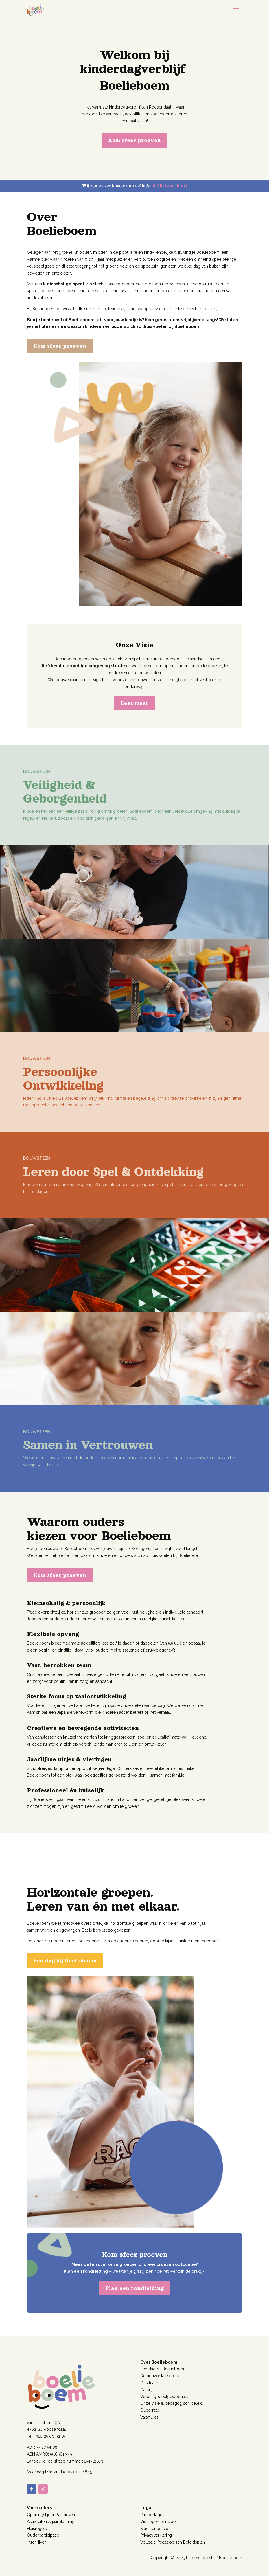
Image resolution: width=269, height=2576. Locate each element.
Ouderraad (150, 2410)
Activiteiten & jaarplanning (51, 2521)
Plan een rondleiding (134, 2288)
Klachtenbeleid (154, 2528)
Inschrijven (37, 2542)
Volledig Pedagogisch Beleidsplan (172, 2542)
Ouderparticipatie (43, 2535)
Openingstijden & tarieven (51, 2514)
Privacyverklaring (156, 2535)
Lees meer (135, 703)
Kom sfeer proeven (134, 140)
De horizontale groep (160, 2375)
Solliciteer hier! (170, 186)
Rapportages (152, 2514)
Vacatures (149, 2417)
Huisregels (37, 2528)
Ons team (149, 2382)
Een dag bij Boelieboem (65, 1960)
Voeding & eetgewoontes (164, 2396)
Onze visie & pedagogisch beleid (171, 2403)
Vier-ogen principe (158, 2521)
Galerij (146, 2389)
